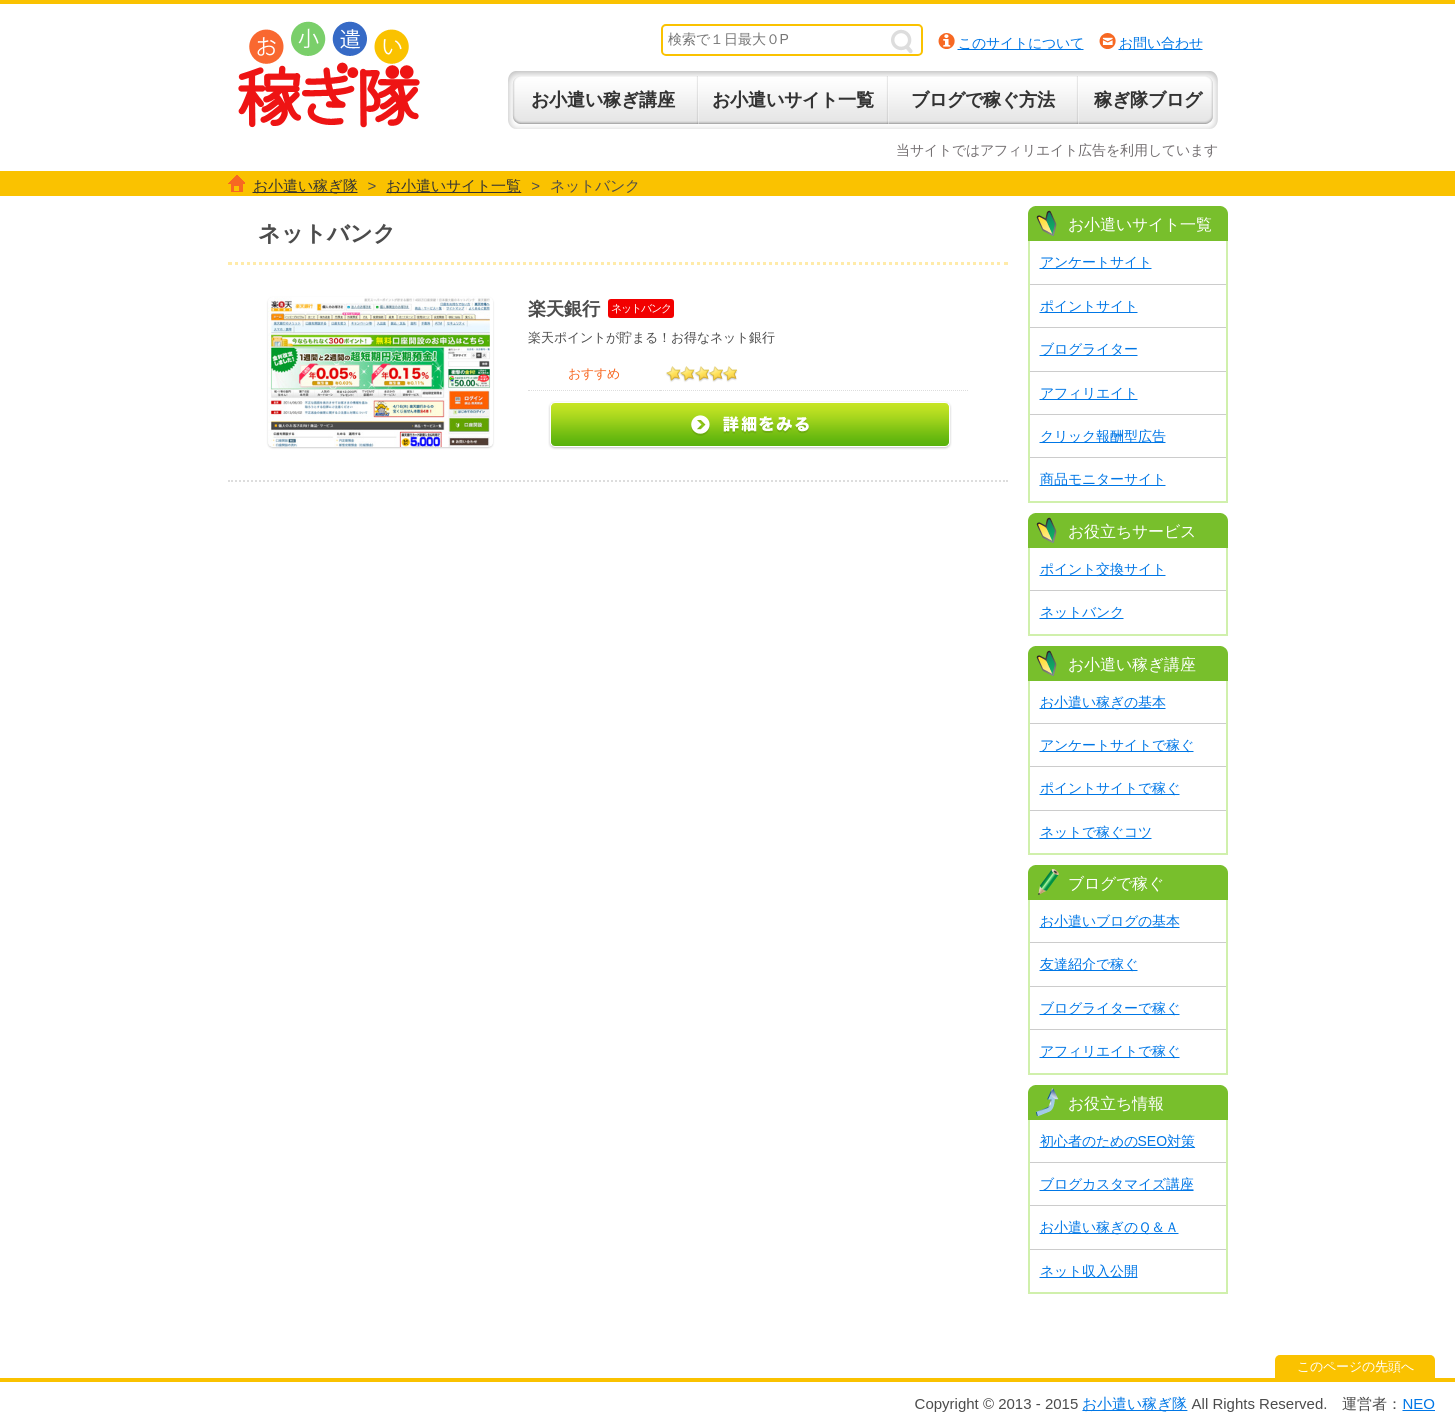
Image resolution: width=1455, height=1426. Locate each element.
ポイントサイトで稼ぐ (1110, 788)
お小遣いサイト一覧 (793, 100)
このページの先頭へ (1355, 1366)
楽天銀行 (564, 309)
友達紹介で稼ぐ (1089, 964)
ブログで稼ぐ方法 (983, 100)
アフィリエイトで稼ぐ (1110, 1051)
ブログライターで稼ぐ (1110, 1008)
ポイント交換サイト (1103, 569)
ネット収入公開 (1089, 1271)
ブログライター (1089, 349)
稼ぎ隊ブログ (1148, 100)
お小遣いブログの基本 (1110, 921)
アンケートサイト (1096, 262)
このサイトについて (1021, 43)
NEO (1418, 1403)
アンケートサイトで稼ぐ (1117, 745)
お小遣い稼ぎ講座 (603, 100)
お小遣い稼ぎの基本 (1103, 702)
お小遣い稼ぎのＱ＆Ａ (1109, 1227)
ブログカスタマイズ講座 (1117, 1184)
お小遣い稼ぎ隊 (329, 74)
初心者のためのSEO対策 (1118, 1141)
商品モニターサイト (1103, 479)
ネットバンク (1082, 612)
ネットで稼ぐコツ (1096, 832)
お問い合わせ (1161, 43)
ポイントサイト (1089, 306)
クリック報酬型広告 (1103, 436)
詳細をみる (750, 425)
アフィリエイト (1089, 393)
